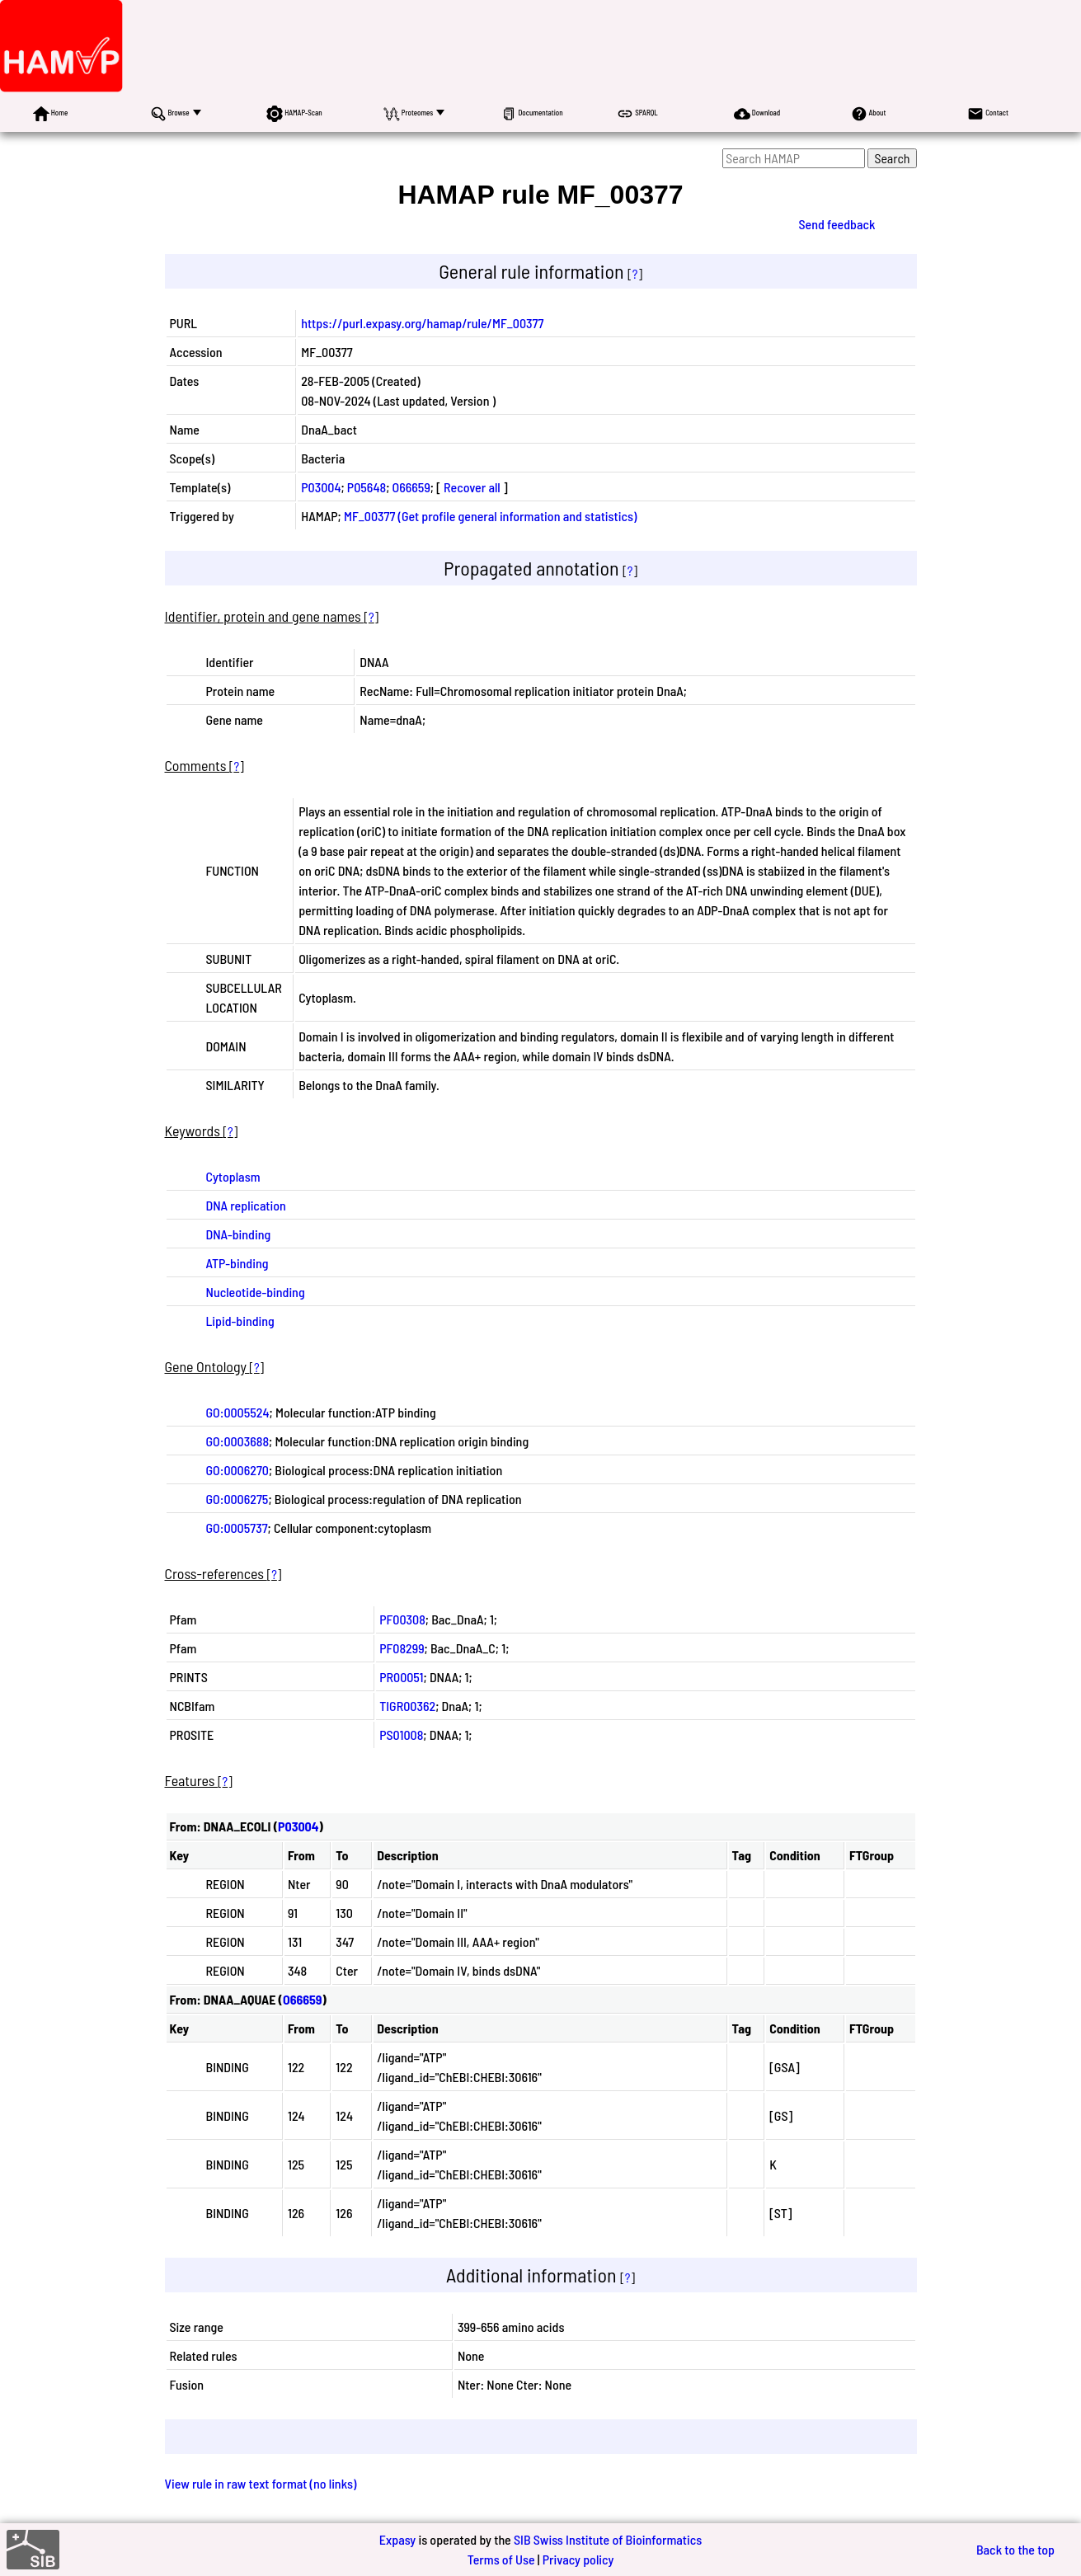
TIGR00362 (407, 1705)
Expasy (397, 2539)
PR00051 (401, 1677)
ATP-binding (237, 1263)
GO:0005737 (237, 1527)
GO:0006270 (237, 1470)
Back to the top (1015, 2549)
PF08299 (401, 1648)
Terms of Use (501, 2559)
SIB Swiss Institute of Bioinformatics (608, 2539)
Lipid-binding (240, 1320)
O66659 (411, 487)
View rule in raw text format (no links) (261, 2483)
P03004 (321, 487)
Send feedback (836, 224)
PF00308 (402, 1619)
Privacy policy (578, 2559)
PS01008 (401, 1734)
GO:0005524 (238, 1412)
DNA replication (246, 1205)
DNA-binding (238, 1234)
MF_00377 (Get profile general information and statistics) (490, 516)
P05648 (366, 487)
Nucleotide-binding (255, 1292)
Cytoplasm (233, 1176)
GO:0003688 (238, 1441)
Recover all (472, 487)
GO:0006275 (237, 1499)
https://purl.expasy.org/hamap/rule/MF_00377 (422, 323)
